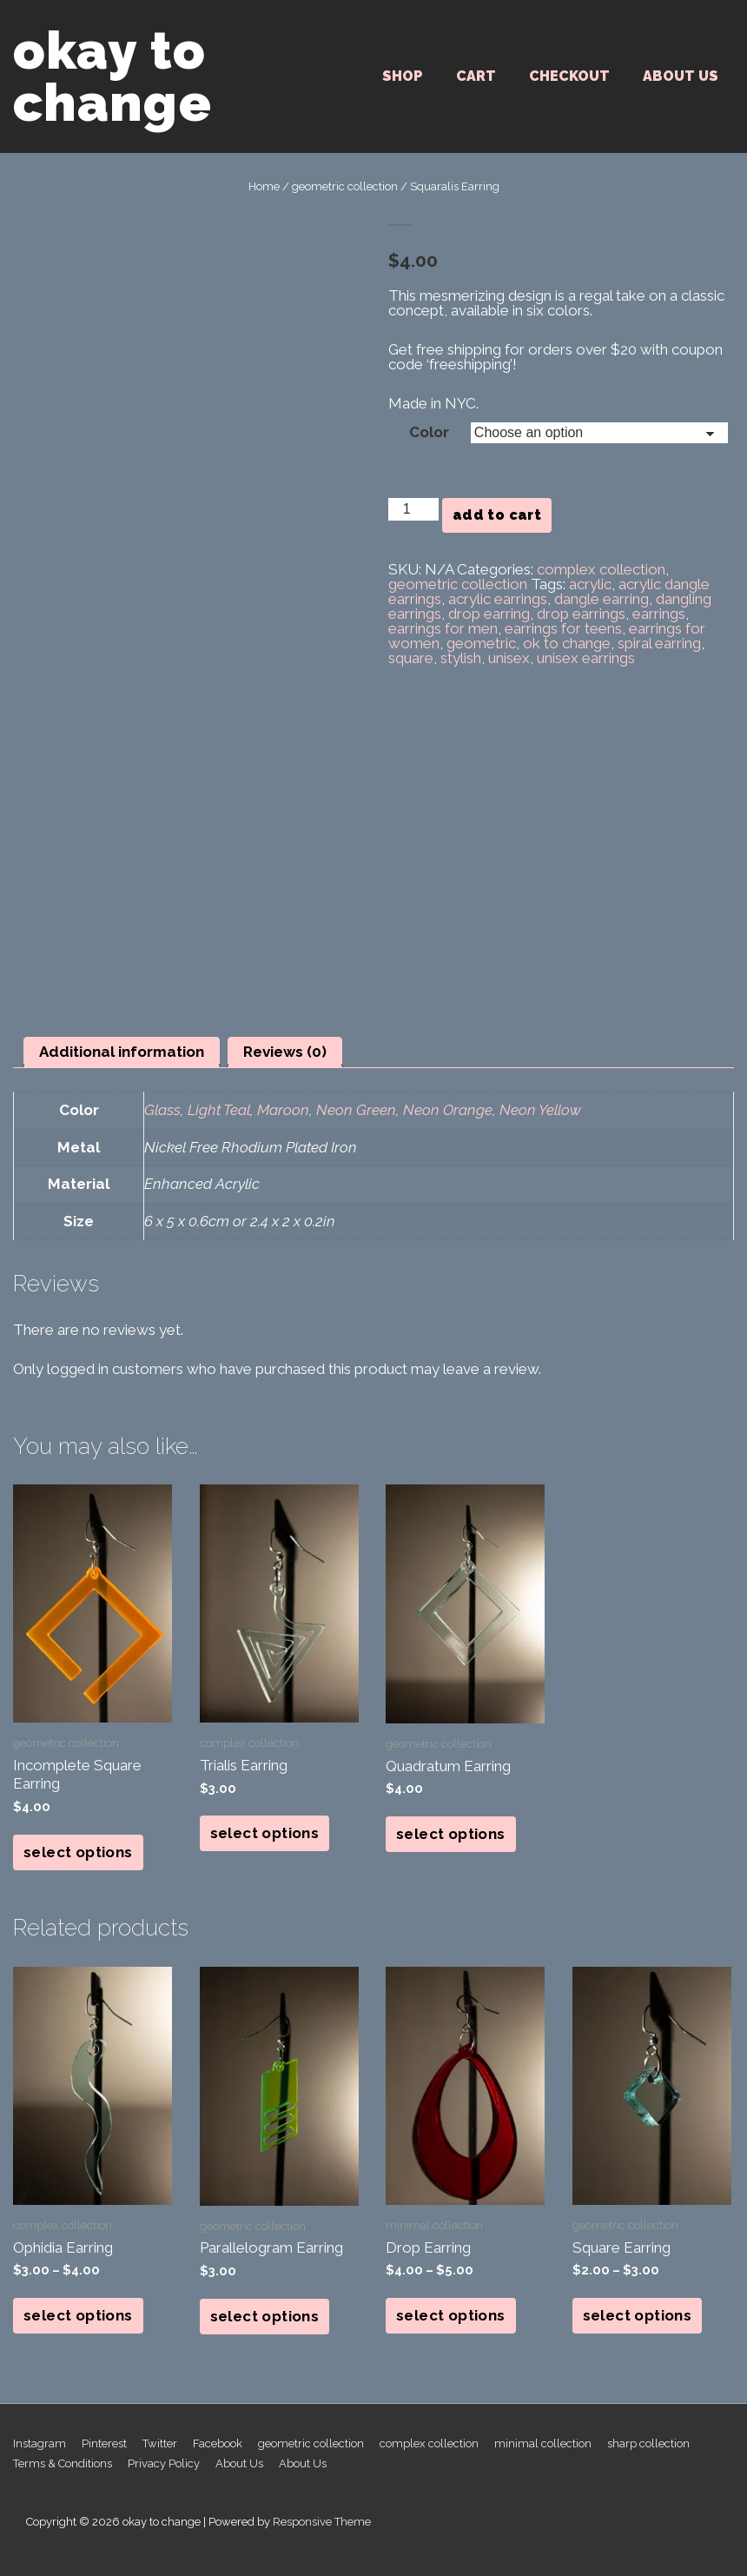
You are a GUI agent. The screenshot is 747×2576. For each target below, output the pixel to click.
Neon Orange (447, 1110)
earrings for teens (563, 628)
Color (429, 432)
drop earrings (581, 613)
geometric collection (345, 186)
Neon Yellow (540, 1110)
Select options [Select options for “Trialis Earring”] (265, 1833)
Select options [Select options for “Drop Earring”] (451, 2315)
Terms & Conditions (62, 2463)
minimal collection (543, 2443)
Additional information (121, 1051)
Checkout (569, 76)
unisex (509, 658)
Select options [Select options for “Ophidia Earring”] (78, 2315)
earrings (658, 613)
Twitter (159, 2443)
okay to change (112, 76)
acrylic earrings (497, 598)
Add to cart (497, 515)
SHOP (402, 76)
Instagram (39, 2443)
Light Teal (219, 1110)
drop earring (489, 613)
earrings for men (443, 628)
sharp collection (648, 2443)
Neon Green (356, 1110)
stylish (460, 658)
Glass (162, 1110)
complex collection (601, 569)
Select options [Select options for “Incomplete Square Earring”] (78, 1852)
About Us (680, 76)
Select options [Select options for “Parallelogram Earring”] (265, 2316)
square (410, 658)
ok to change (567, 643)
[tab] (121, 1052)
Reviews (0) (285, 1051)
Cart (476, 76)
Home (264, 186)
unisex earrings (586, 658)
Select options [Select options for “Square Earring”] (637, 2315)
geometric (481, 643)
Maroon (283, 1110)
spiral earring (659, 643)
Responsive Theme (322, 2521)
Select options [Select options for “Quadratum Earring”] (451, 1833)
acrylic (590, 584)
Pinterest (104, 2443)
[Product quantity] (413, 509)
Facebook (217, 2443)
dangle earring (601, 598)
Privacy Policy (164, 2463)
